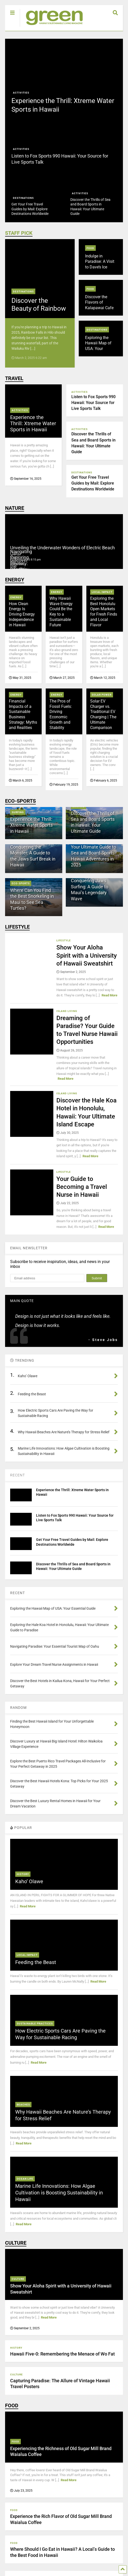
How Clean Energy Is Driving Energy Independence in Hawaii (22, 614)
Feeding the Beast (35, 1962)
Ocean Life (25, 2178)
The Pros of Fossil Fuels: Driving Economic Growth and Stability (61, 714)
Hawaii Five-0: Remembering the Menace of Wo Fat (62, 2354)
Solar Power (101, 694)
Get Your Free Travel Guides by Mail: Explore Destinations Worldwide (30, 208)
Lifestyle (63, 940)
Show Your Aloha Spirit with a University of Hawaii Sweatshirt (86, 955)
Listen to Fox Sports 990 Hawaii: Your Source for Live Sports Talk (59, 158)
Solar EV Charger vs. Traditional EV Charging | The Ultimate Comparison (103, 714)
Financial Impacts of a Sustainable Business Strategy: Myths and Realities (23, 714)
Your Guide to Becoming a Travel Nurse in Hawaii (81, 1186)
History (23, 1874)
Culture (18, 2279)
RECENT (17, 1475)
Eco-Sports (21, 883)
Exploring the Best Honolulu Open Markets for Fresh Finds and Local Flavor (103, 611)
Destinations (23, 198)
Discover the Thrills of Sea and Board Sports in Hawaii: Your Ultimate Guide (90, 207)
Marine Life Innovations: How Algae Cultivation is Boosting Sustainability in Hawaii (59, 2192)
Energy (16, 597)
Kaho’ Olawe (29, 1881)
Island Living (66, 1011)
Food (90, 248)
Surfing (18, 812)
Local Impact (102, 592)
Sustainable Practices (35, 2023)
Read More (109, 995)
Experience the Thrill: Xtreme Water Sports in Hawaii (62, 105)
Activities (21, 92)
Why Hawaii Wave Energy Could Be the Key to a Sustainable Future (61, 611)
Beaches (23, 2104)
